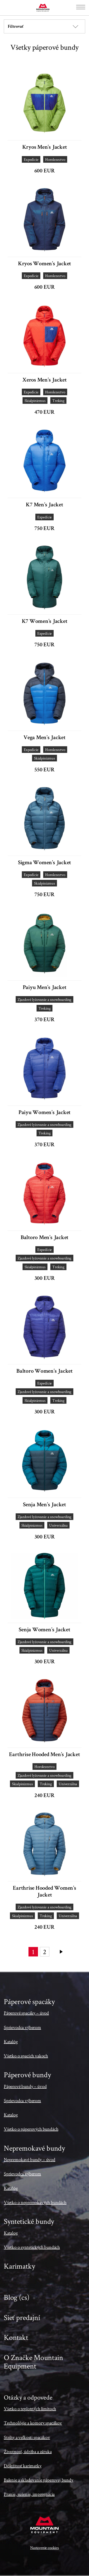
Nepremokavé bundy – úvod (29, 2159)
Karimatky (19, 2266)
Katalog (11, 2115)
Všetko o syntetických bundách (32, 2247)
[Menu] (80, 7)
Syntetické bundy (29, 2221)
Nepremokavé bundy (34, 2148)
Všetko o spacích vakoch (26, 2056)
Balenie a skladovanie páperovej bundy (38, 2480)
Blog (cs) (16, 2297)
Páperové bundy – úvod (25, 2086)
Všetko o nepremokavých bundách (35, 2202)
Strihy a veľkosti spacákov (27, 2437)
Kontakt (16, 2337)
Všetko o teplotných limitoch (30, 2408)
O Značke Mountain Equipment (33, 2361)
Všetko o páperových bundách (31, 2129)
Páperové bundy (27, 2074)
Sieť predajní (22, 2317)
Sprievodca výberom (22, 2027)
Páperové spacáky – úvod (26, 2013)
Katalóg (11, 2041)
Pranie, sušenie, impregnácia (29, 2494)
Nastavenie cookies (44, 2547)
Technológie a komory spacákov (33, 2423)
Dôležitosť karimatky (23, 2466)
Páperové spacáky (29, 2001)
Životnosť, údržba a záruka (28, 2451)
